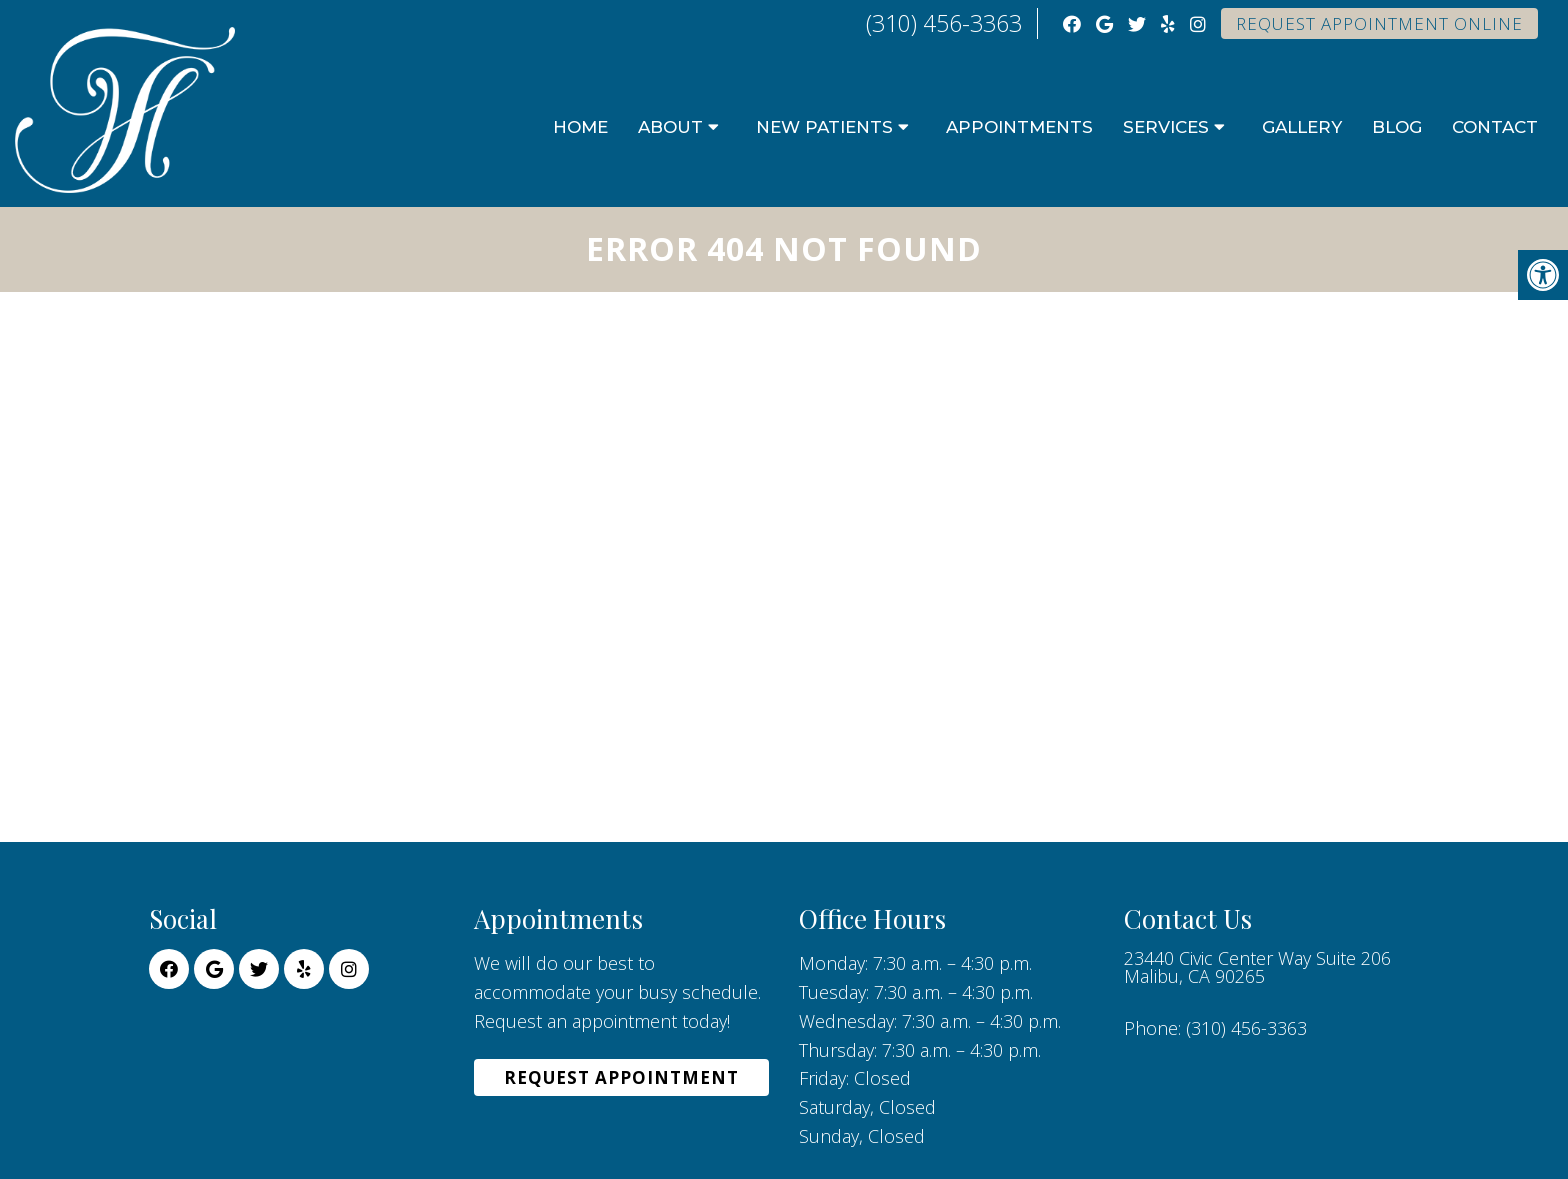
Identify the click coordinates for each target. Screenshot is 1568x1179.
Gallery (1302, 127)
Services (1166, 127)
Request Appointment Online (1379, 23)
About (670, 127)
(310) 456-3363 (944, 23)
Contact (1495, 127)
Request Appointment (621, 1077)
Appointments (1019, 127)
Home (580, 127)
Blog (1397, 127)
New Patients (824, 127)
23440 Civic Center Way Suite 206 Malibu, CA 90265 (1257, 967)
